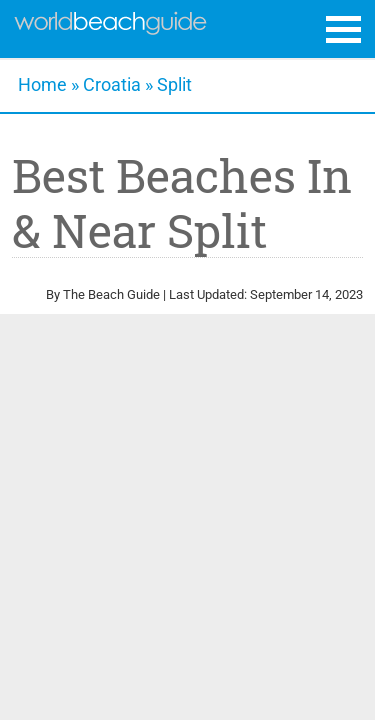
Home (42, 85)
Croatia (112, 85)
